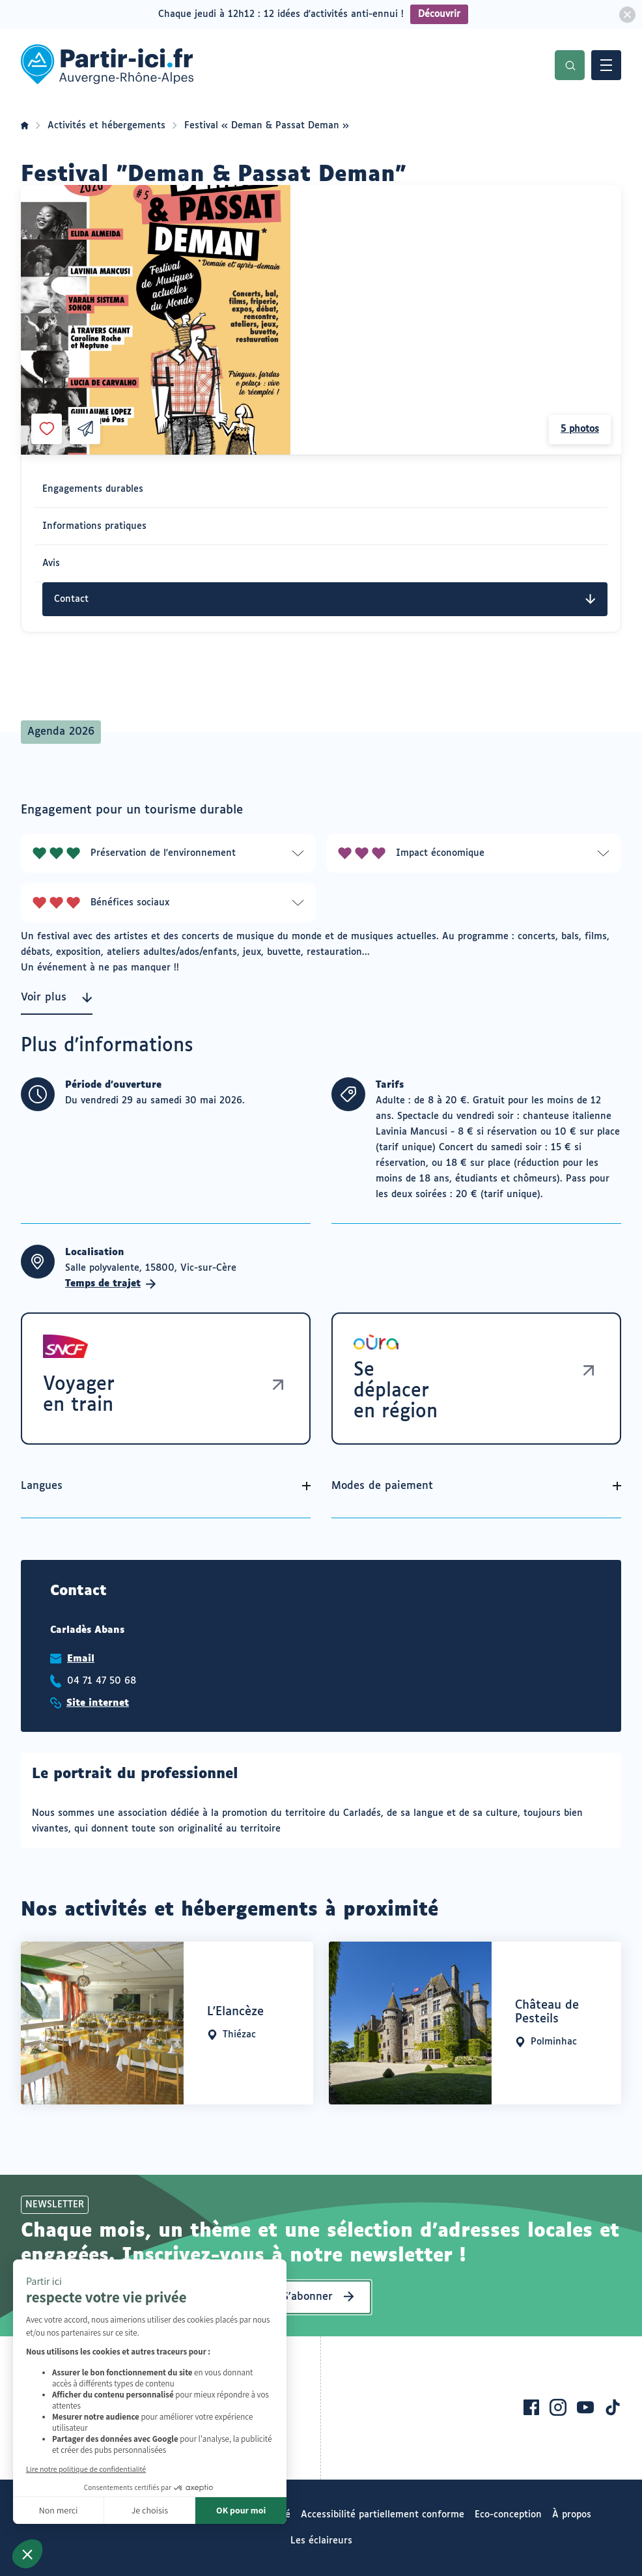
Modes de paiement (382, 1486)
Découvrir (439, 14)
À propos (571, 2514)
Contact (325, 599)
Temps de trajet (110, 1284)
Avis (51, 563)
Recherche (570, 65)
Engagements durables (92, 489)
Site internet (97, 1703)
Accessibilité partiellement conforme (382, 2514)
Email (80, 1658)
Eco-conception (508, 2514)
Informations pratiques (94, 526)
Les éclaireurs (321, 2540)
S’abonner (308, 2296)
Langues (42, 1486)
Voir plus (56, 997)
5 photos (580, 429)
